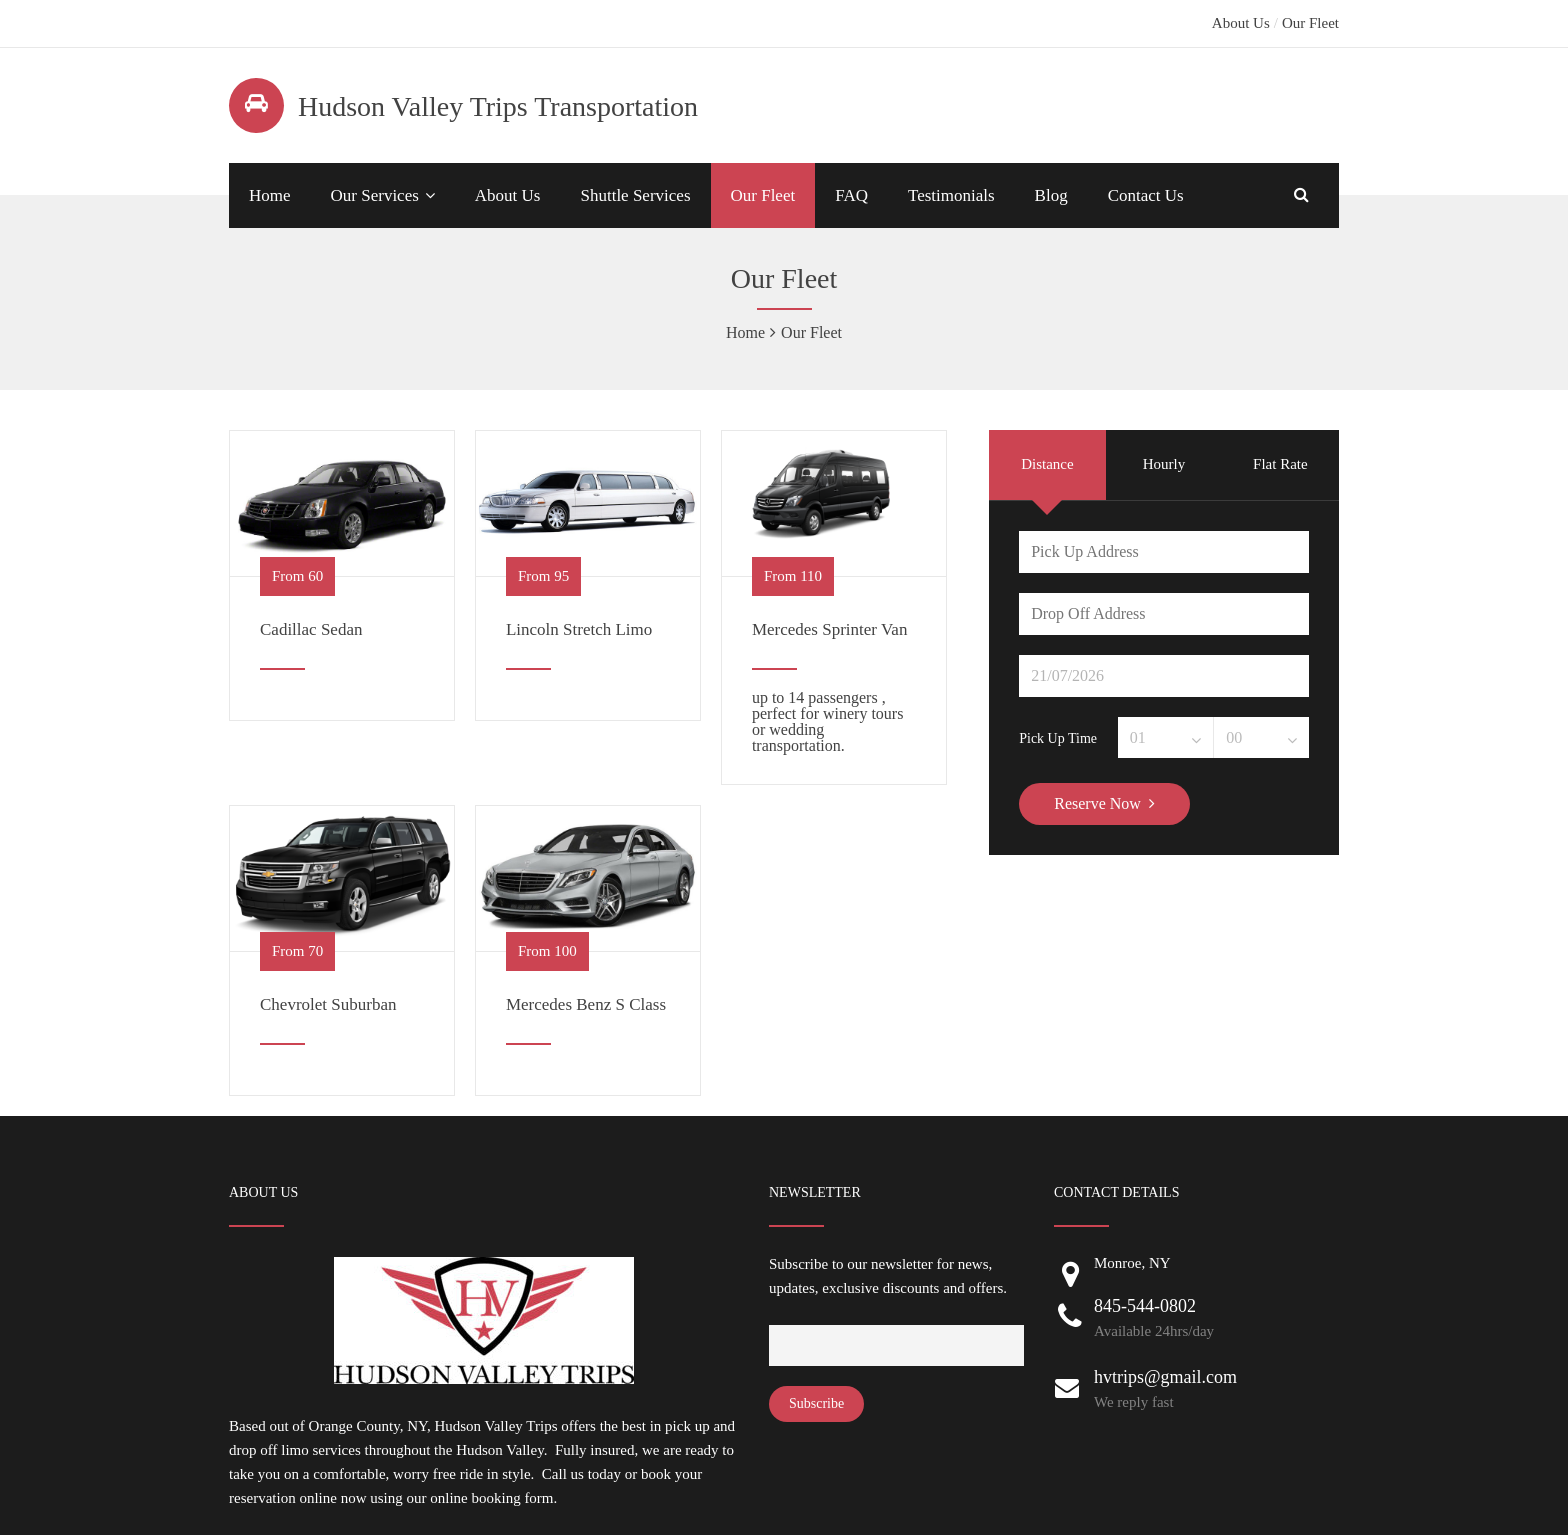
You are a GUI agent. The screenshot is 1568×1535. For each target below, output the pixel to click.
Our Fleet (1310, 23)
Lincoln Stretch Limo (579, 629)
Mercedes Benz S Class (586, 1004)
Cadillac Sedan (311, 629)
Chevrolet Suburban (328, 1004)
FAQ (851, 195)
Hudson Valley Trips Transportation (498, 106)
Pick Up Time (1058, 738)
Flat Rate (1280, 464)
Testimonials (951, 195)
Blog (1051, 195)
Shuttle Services (635, 195)
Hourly (1164, 464)
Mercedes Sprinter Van (829, 629)
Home (270, 195)
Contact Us (1146, 195)
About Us (1241, 23)
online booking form (491, 1498)
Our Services (375, 195)
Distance (1047, 464)
